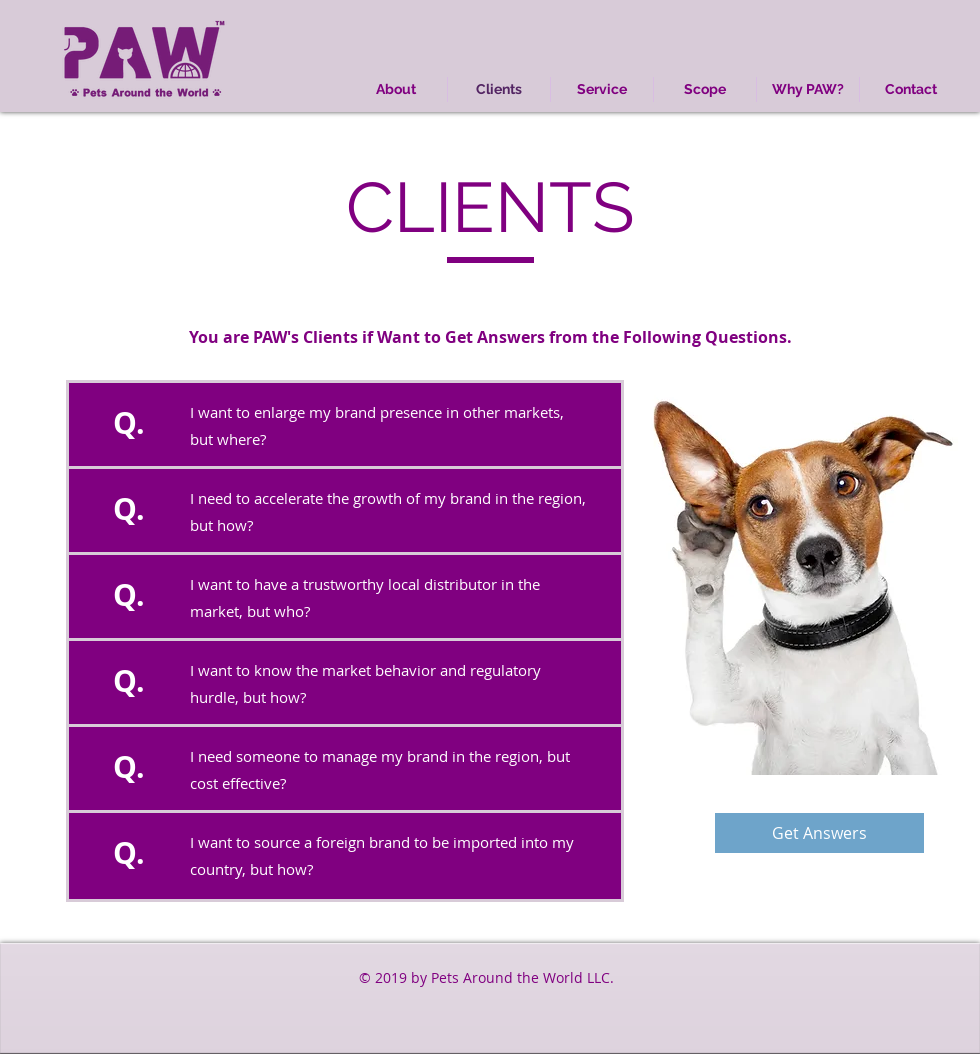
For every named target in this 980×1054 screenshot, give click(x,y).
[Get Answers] (819, 833)
